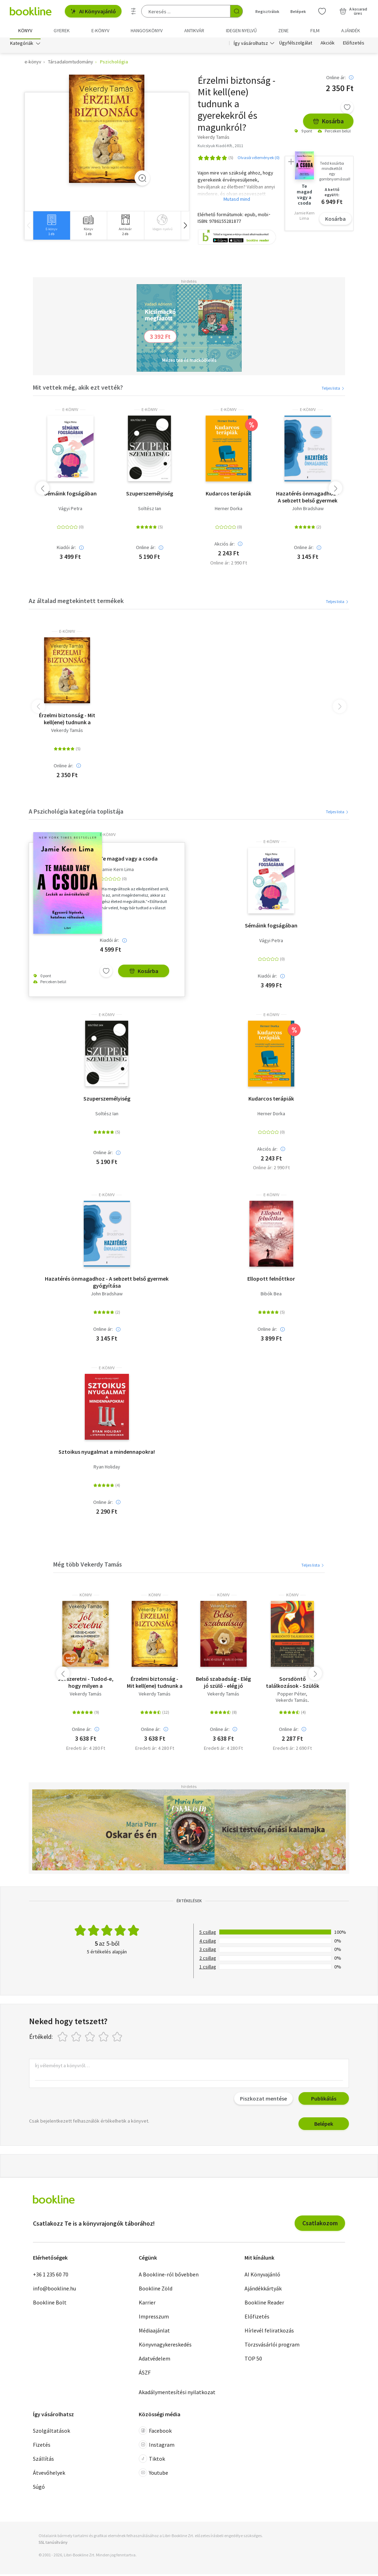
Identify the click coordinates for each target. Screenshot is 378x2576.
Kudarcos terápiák (228, 495)
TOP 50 (253, 2360)
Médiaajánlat (154, 2332)
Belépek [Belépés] (298, 11)
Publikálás (323, 2100)
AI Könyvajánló (93, 11)
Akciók (328, 45)
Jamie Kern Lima (117, 871)
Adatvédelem (154, 2360)
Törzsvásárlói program (272, 2346)
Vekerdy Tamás (67, 732)
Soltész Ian (149, 510)
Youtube (153, 2474)
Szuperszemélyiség (149, 495)
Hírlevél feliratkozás (269, 2332)
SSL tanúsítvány (53, 2544)
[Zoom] (142, 179)
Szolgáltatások (51, 2432)
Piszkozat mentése (263, 2100)
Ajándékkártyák (263, 2290)
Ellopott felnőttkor (271, 1280)
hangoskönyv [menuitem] (147, 30)
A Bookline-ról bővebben (169, 2276)
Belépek (323, 2125)
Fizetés (41, 2446)
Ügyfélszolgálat (295, 45)
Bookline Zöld (155, 2290)
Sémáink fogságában (70, 495)
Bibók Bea (271, 1296)
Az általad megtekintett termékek (76, 602)
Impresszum (154, 2318)
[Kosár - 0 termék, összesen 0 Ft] (353, 11)
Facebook (155, 2432)
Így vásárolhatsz (251, 45)
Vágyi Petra (70, 510)
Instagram (156, 2446)
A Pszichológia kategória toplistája (76, 813)
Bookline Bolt (50, 2304)
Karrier (147, 2304)
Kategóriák (21, 45)
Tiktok (152, 2460)
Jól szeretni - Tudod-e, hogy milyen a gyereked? (86, 1684)
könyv (86, 1596)
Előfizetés (353, 45)
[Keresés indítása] (236, 11)
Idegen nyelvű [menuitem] (241, 30)
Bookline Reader (264, 2304)
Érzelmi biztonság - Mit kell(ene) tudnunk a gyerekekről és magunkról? (67, 720)
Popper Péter (291, 1696)
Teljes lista (333, 389)
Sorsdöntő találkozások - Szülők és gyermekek (292, 1684)
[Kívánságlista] (322, 11)
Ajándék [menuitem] (350, 30)
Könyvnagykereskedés (165, 2346)
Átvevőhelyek (49, 2474)
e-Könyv (70, 411)
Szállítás (43, 2460)
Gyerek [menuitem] (62, 30)
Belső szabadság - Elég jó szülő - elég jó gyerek (223, 1684)
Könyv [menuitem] (25, 30)
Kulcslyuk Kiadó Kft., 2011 (220, 147)
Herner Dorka (228, 510)
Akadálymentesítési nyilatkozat (177, 2393)
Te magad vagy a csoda (129, 860)
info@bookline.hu (54, 2290)
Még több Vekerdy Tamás (87, 1566)
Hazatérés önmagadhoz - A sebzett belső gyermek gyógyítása (307, 499)
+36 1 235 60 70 (50, 2276)
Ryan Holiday (107, 1469)
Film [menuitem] (314, 30)
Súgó (39, 2488)
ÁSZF (145, 2374)
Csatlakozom (320, 2225)
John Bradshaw (308, 510)
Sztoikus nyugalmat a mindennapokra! (107, 1453)
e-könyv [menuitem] (100, 30)
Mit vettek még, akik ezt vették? (78, 389)
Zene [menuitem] (283, 30)
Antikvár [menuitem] (194, 30)
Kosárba (328, 123)
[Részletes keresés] (133, 11)
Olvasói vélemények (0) (259, 159)
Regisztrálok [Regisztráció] (267, 11)
